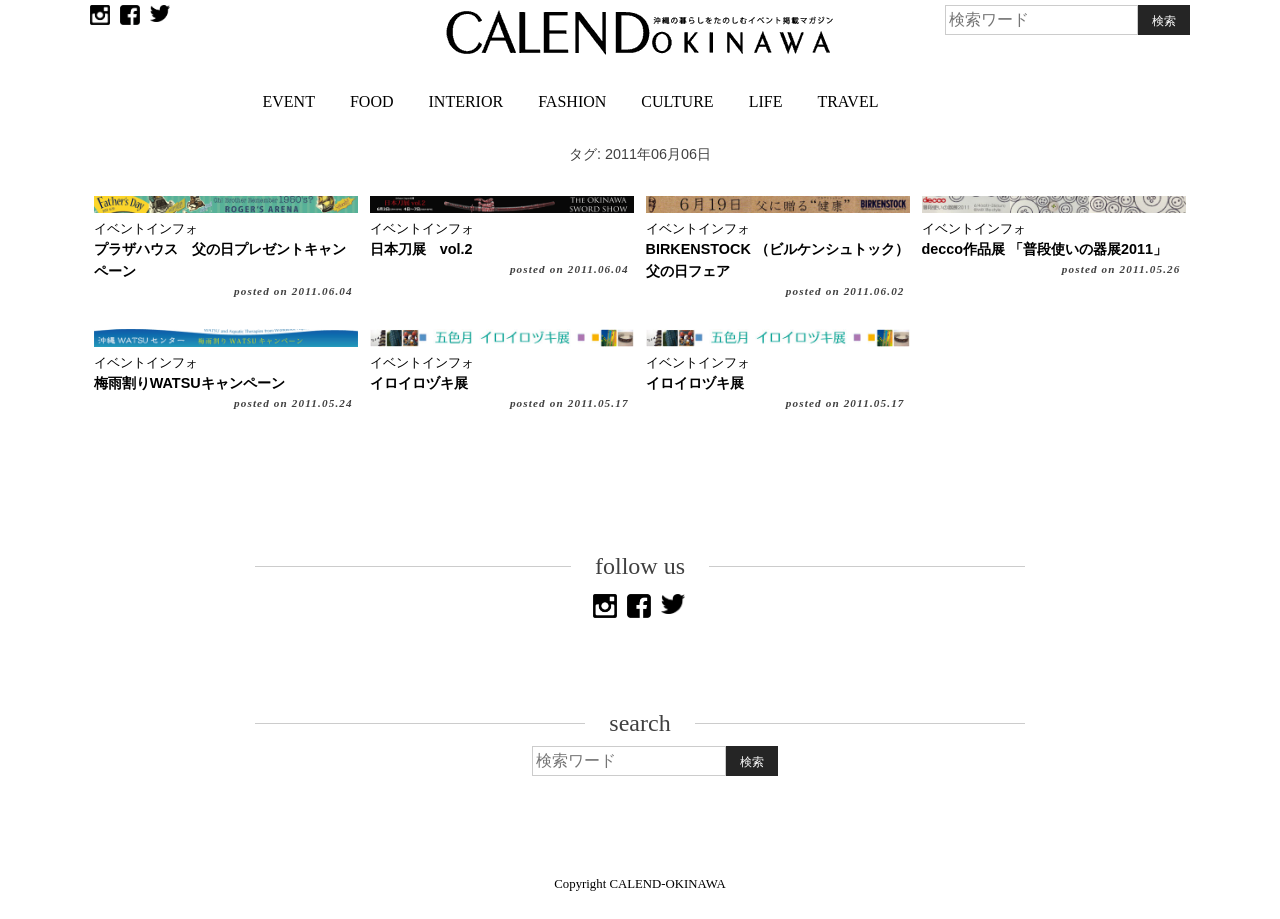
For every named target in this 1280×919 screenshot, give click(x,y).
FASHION (572, 101)
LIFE (766, 101)
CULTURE (677, 101)
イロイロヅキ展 (419, 383)
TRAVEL (847, 101)
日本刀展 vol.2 (421, 249)
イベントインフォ (146, 229)
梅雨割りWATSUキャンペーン (189, 383)
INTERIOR (466, 101)
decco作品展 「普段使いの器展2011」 (1045, 249)
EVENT (289, 101)
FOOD (372, 101)
